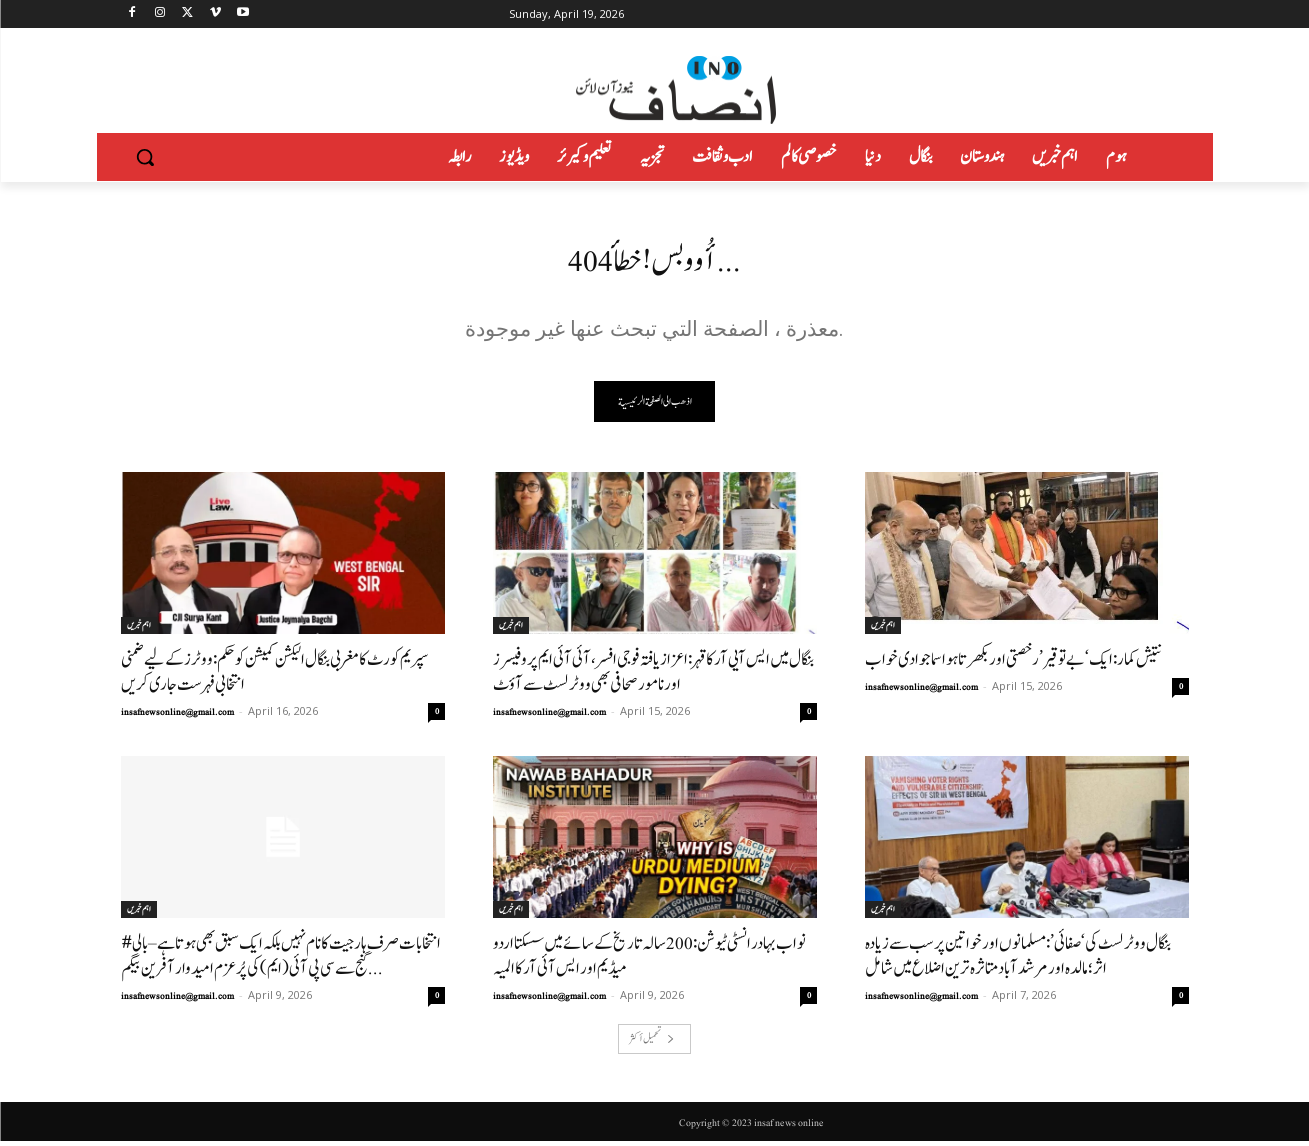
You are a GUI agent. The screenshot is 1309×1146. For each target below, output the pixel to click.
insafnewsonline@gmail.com (177, 717)
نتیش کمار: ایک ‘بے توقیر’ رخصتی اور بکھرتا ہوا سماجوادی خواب (1013, 664)
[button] (145, 157)
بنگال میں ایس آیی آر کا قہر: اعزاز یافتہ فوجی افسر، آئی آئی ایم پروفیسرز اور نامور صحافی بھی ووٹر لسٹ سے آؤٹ (653, 677)
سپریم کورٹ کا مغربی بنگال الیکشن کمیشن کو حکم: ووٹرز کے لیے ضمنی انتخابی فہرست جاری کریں (274, 677)
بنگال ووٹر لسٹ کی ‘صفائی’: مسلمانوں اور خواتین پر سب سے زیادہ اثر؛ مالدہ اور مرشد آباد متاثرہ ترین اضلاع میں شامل (1018, 961)
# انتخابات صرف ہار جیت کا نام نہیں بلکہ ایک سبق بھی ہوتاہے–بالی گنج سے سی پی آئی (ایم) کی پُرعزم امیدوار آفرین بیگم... (281, 961)
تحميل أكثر (652, 1043)
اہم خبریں (139, 630)
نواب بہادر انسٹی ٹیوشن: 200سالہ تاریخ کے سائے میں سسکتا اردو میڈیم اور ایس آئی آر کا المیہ (649, 961)
